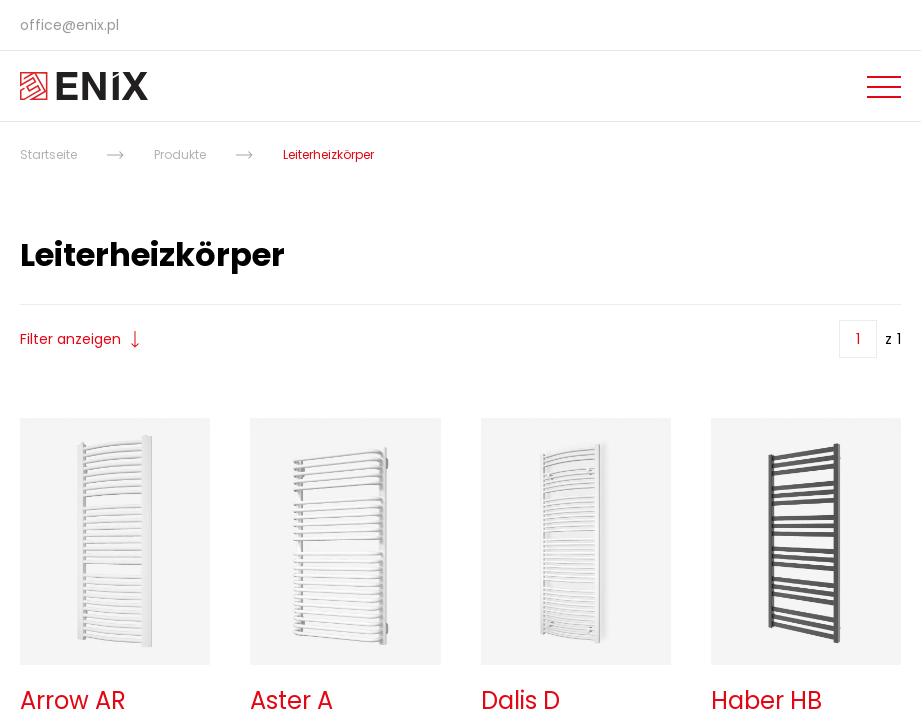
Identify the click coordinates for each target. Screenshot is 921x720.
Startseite (48, 154)
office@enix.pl (69, 25)
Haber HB (766, 700)
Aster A (291, 700)
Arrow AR (73, 700)
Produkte (180, 154)
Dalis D (520, 700)
